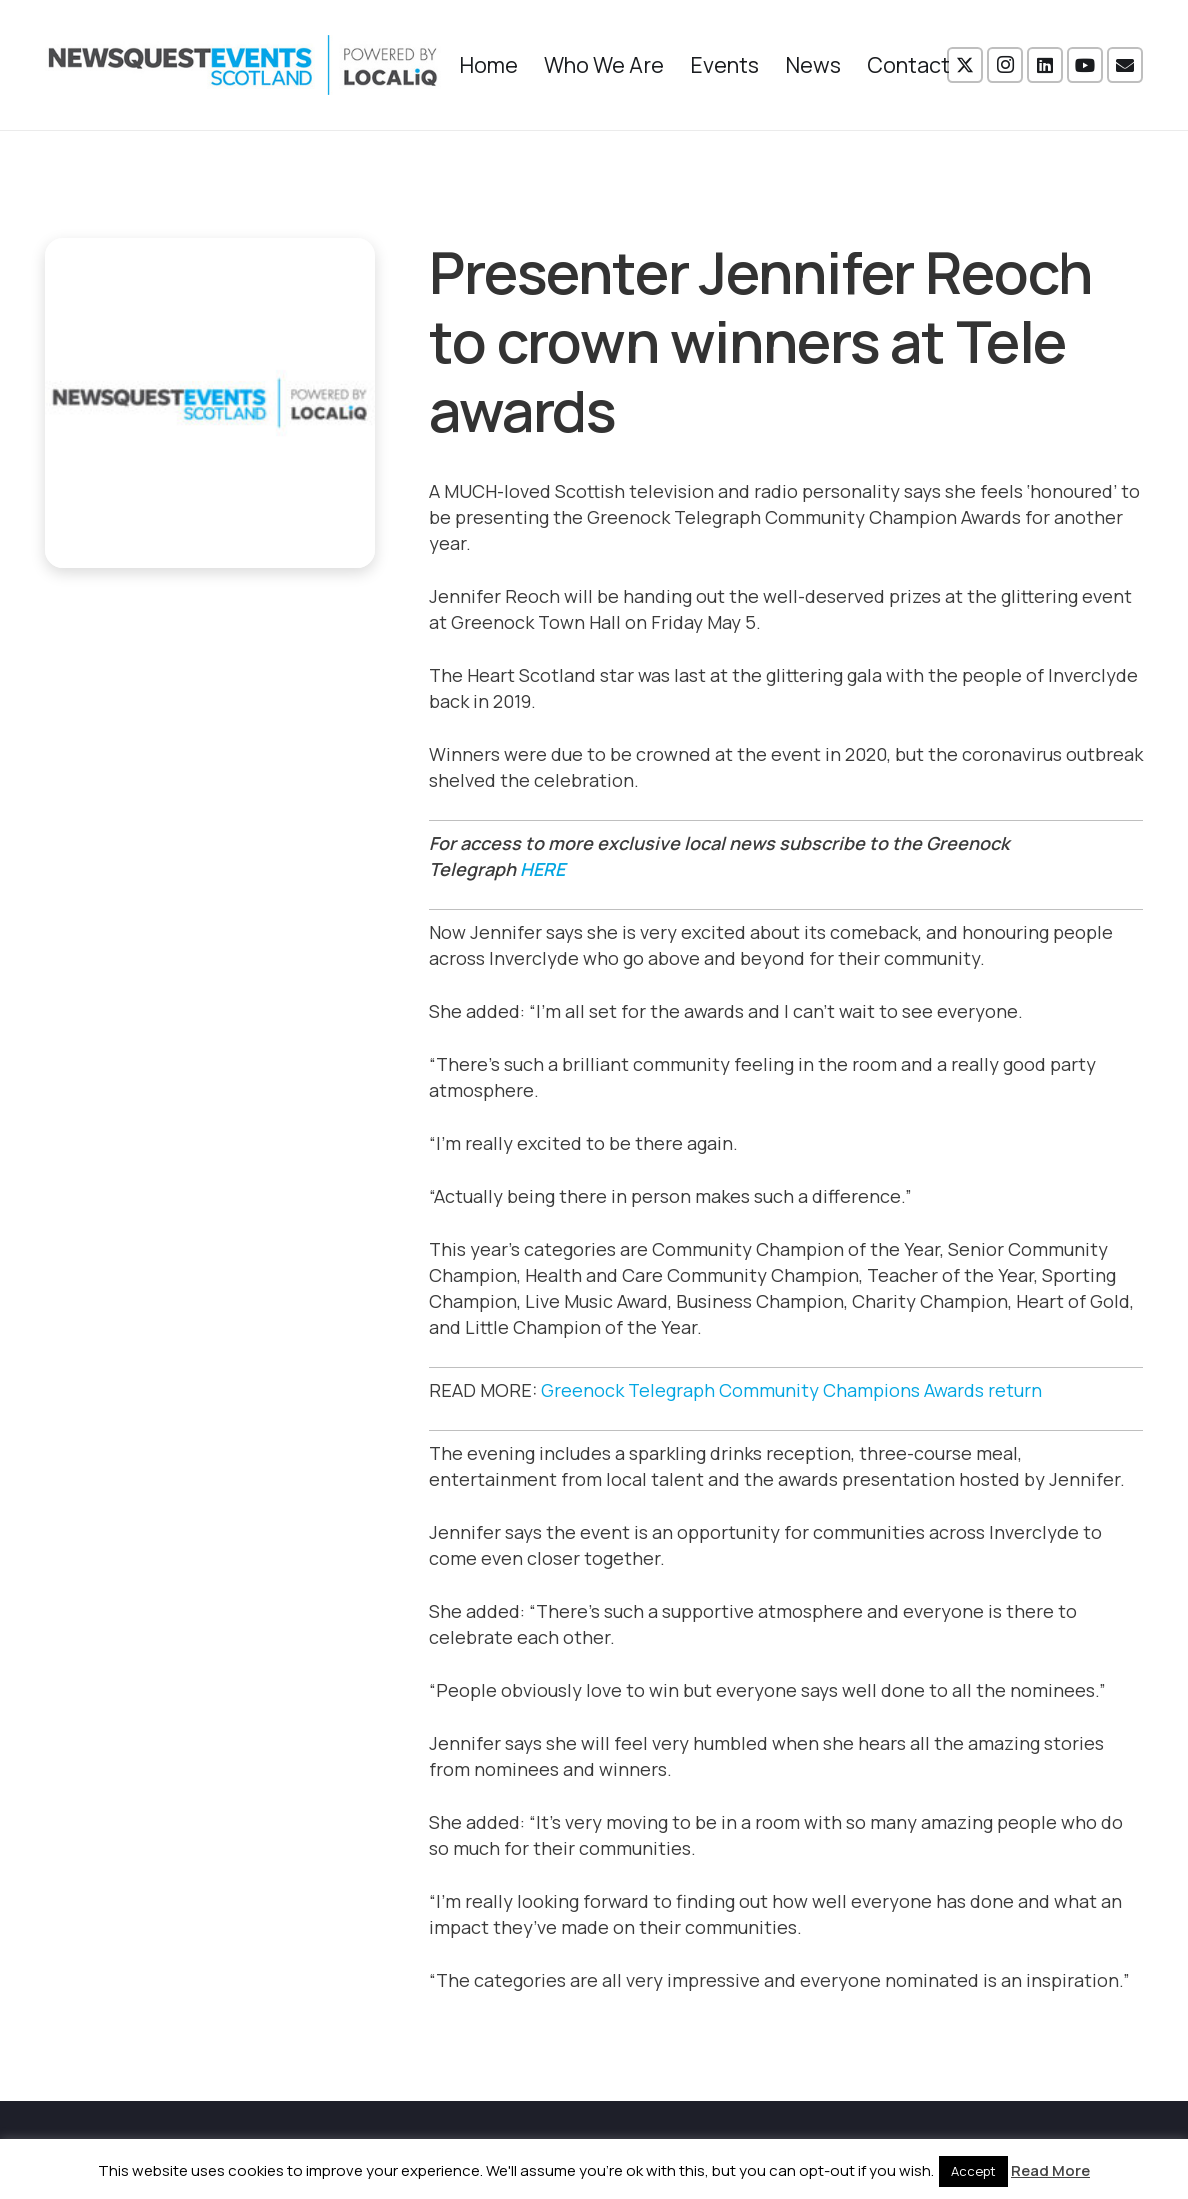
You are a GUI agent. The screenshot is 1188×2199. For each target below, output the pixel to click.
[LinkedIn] (1045, 65)
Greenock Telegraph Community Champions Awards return (791, 1390)
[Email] (1125, 65)
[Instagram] (1005, 65)
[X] (965, 65)
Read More (1050, 2170)
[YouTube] (1085, 65)
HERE (542, 869)
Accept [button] (973, 2171)
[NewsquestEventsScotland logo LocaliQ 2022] (243, 65)
